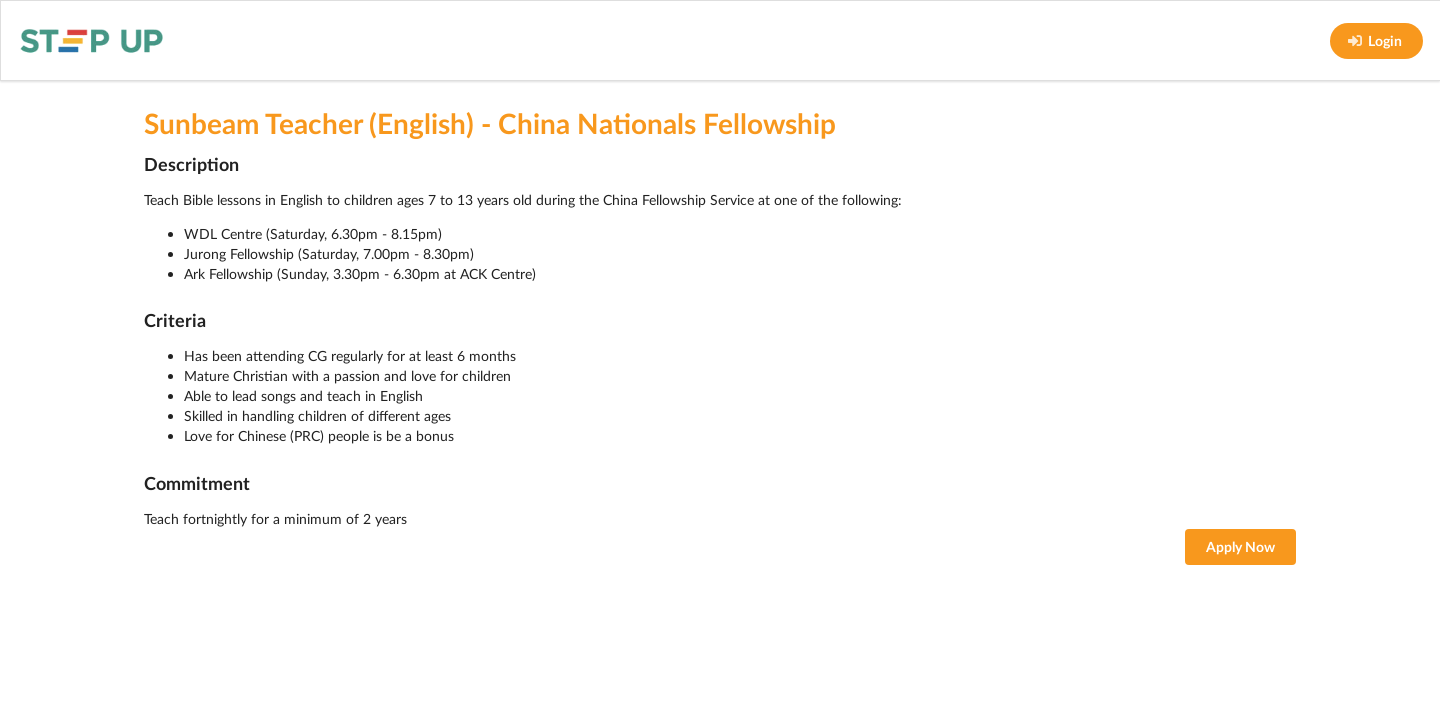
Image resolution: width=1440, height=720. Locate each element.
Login (1375, 40)
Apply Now (1240, 546)
